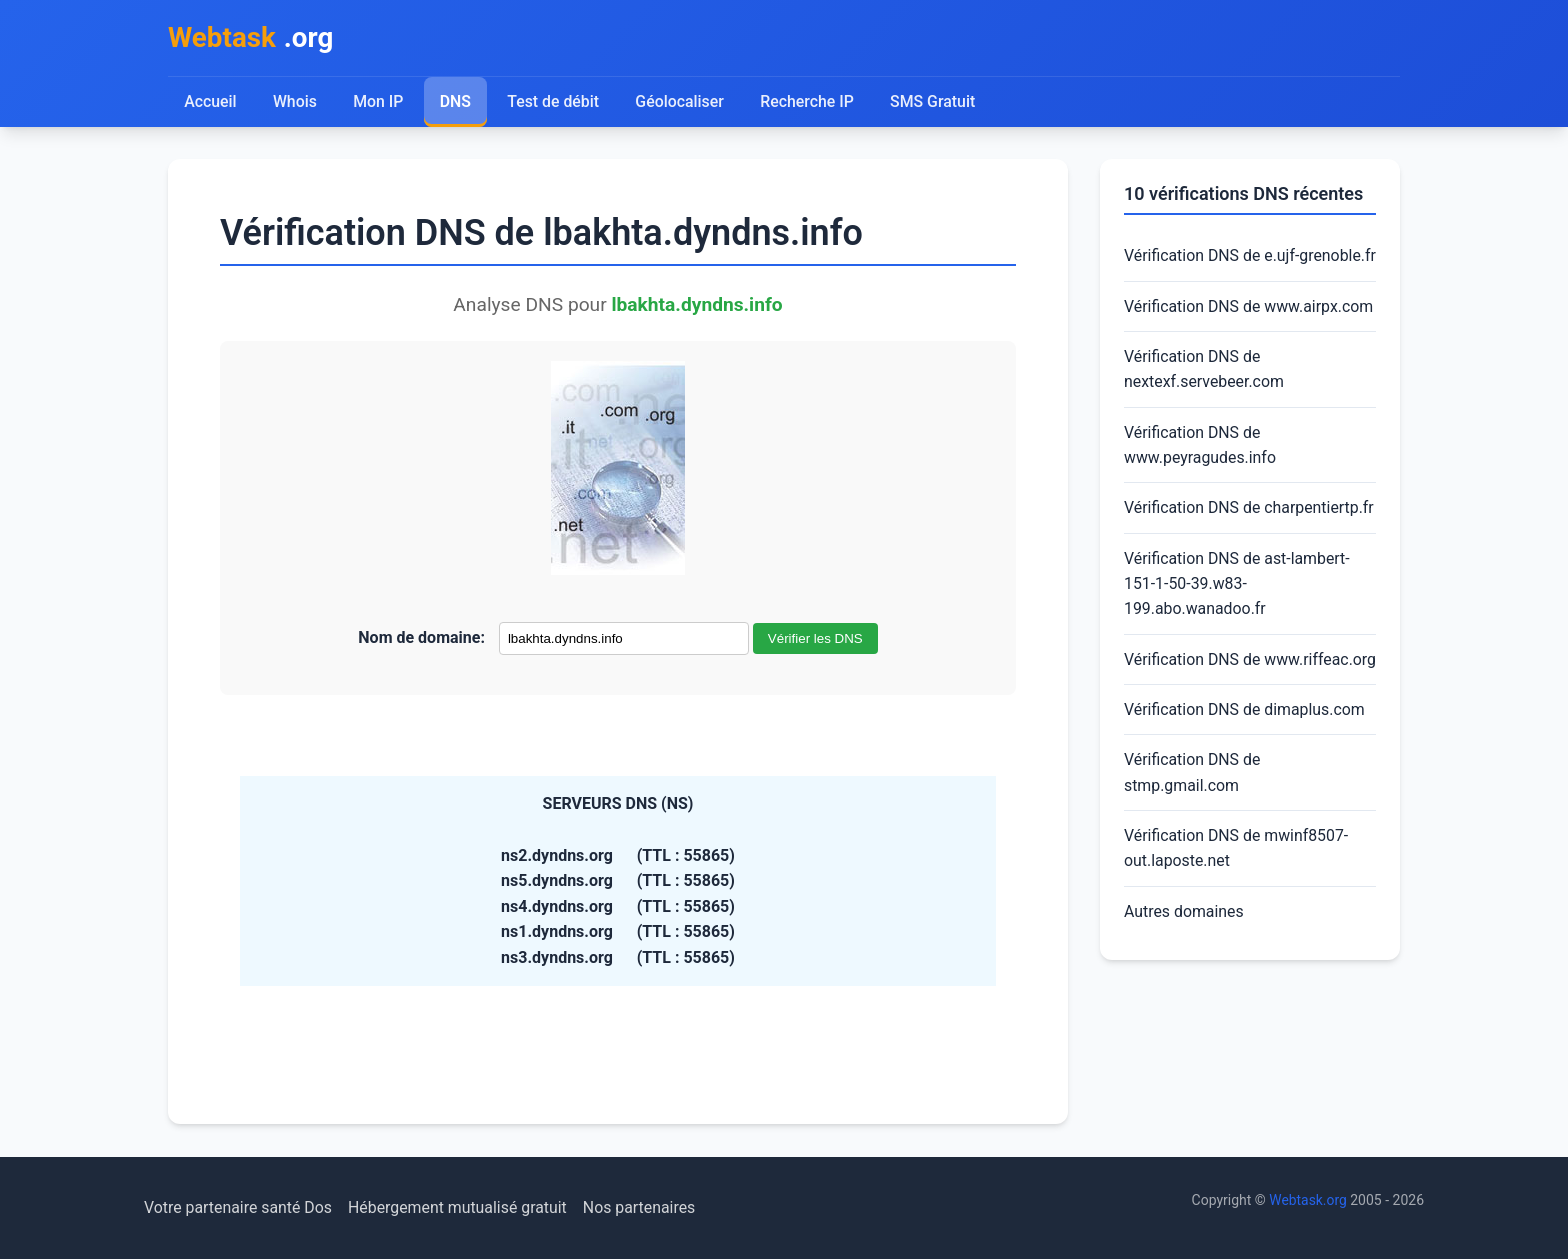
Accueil (210, 102)
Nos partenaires (642, 1207)
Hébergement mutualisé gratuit (460, 1207)
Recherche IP (809, 102)
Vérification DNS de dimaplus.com (1245, 764)
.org (251, 38)
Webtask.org (1308, 1200)
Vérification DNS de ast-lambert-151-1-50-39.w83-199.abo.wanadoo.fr (1238, 612)
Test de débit (554, 102)
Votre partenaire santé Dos (239, 1207)
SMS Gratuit (935, 102)
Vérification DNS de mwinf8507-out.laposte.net (1237, 903)
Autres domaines (1184, 967)
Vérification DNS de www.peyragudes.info (1200, 472)
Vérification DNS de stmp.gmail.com (1193, 827)
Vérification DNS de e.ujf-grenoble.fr (1212, 269)
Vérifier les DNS (815, 639)
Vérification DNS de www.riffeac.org (1193, 700)
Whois (295, 102)
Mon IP (378, 102)
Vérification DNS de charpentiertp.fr (1250, 535)
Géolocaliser (680, 102)
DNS (456, 102)
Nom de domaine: (421, 638)
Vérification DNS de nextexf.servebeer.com (1204, 396)
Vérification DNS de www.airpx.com (1249, 332)
